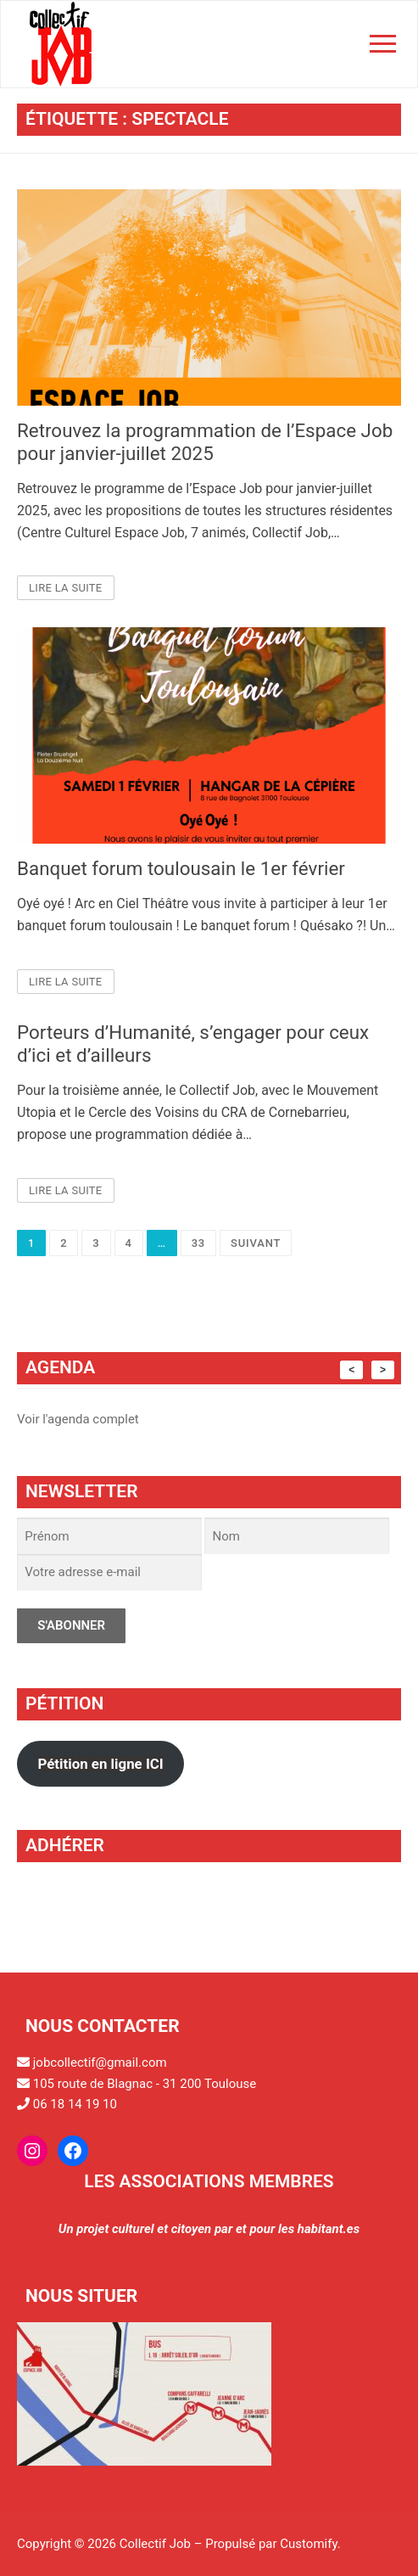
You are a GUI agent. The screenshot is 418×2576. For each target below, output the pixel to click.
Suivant (256, 1243)
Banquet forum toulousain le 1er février (181, 868)
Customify (308, 2543)
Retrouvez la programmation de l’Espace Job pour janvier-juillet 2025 (205, 441)
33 (198, 1243)
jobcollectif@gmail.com (100, 2062)
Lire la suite (66, 587)
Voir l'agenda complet (78, 1419)
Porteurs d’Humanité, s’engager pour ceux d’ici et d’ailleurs (193, 1043)
